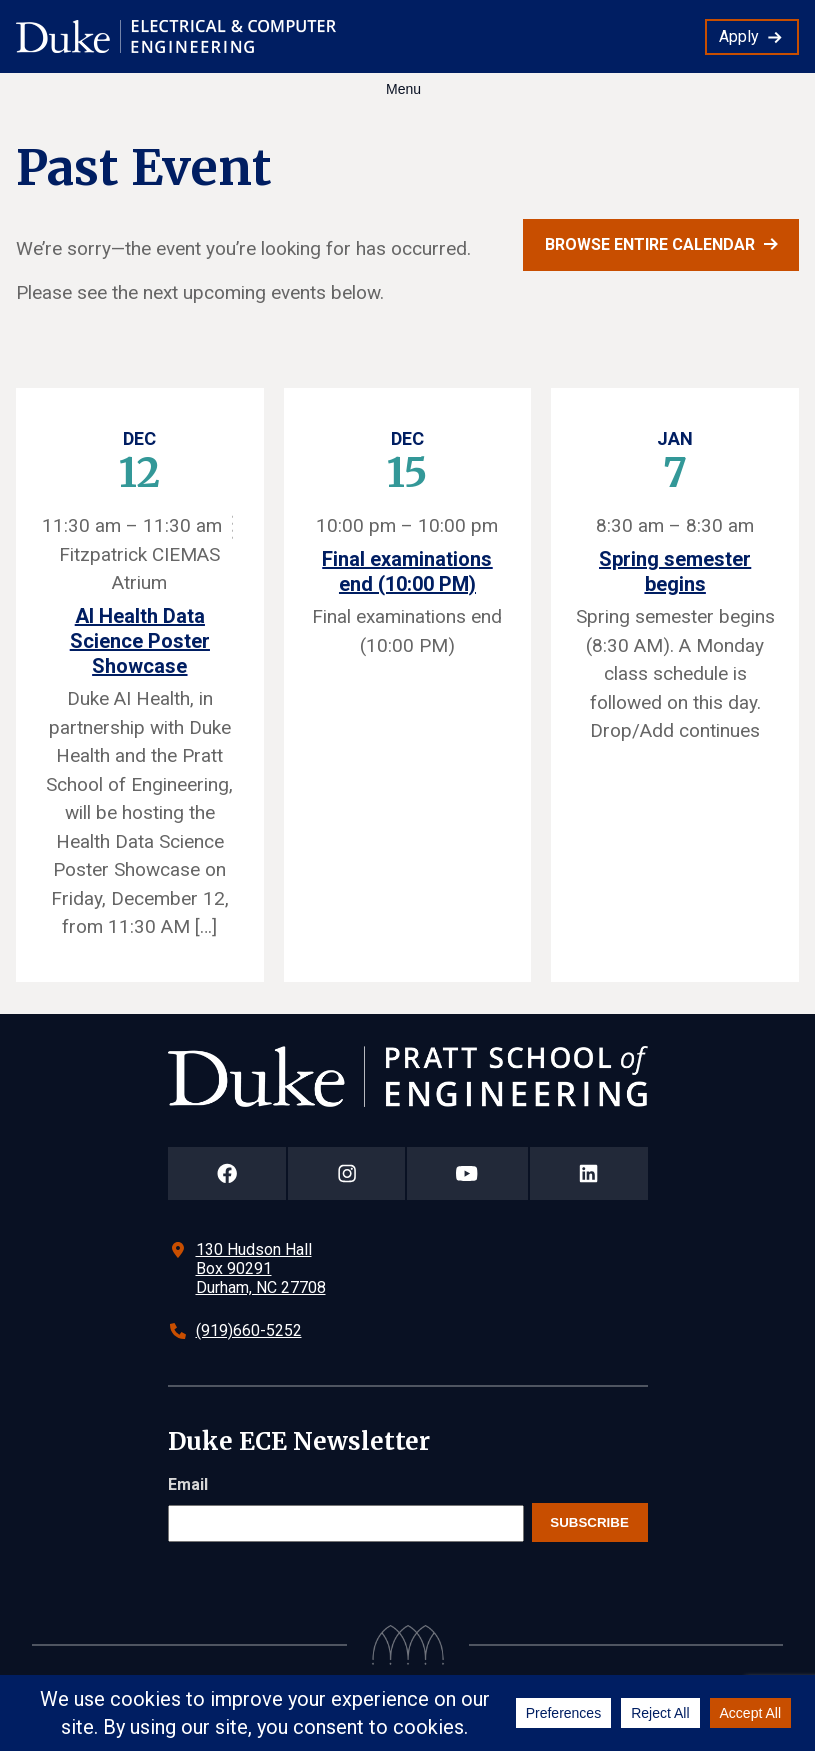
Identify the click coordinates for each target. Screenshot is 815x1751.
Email (188, 1484)
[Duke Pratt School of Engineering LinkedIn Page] (589, 1173)
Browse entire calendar (650, 244)
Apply (739, 36)
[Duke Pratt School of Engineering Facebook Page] (227, 1173)
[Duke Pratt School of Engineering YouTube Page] (467, 1173)
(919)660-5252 (249, 1330)
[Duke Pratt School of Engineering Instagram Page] (346, 1173)
